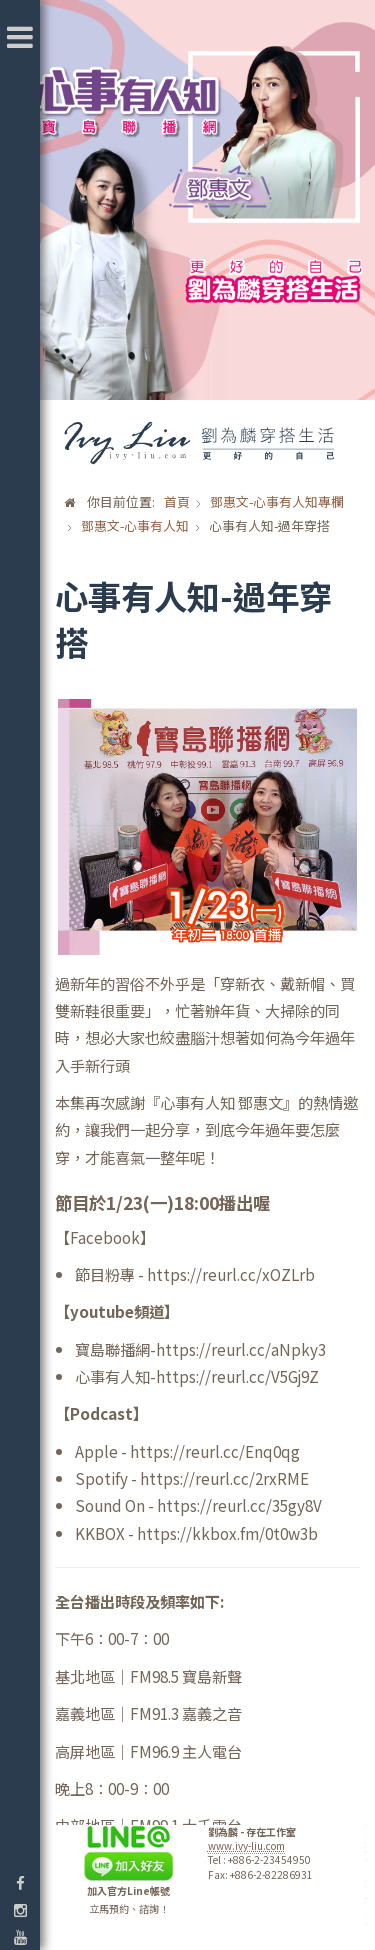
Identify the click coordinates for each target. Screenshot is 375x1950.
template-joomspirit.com (368, 1875)
